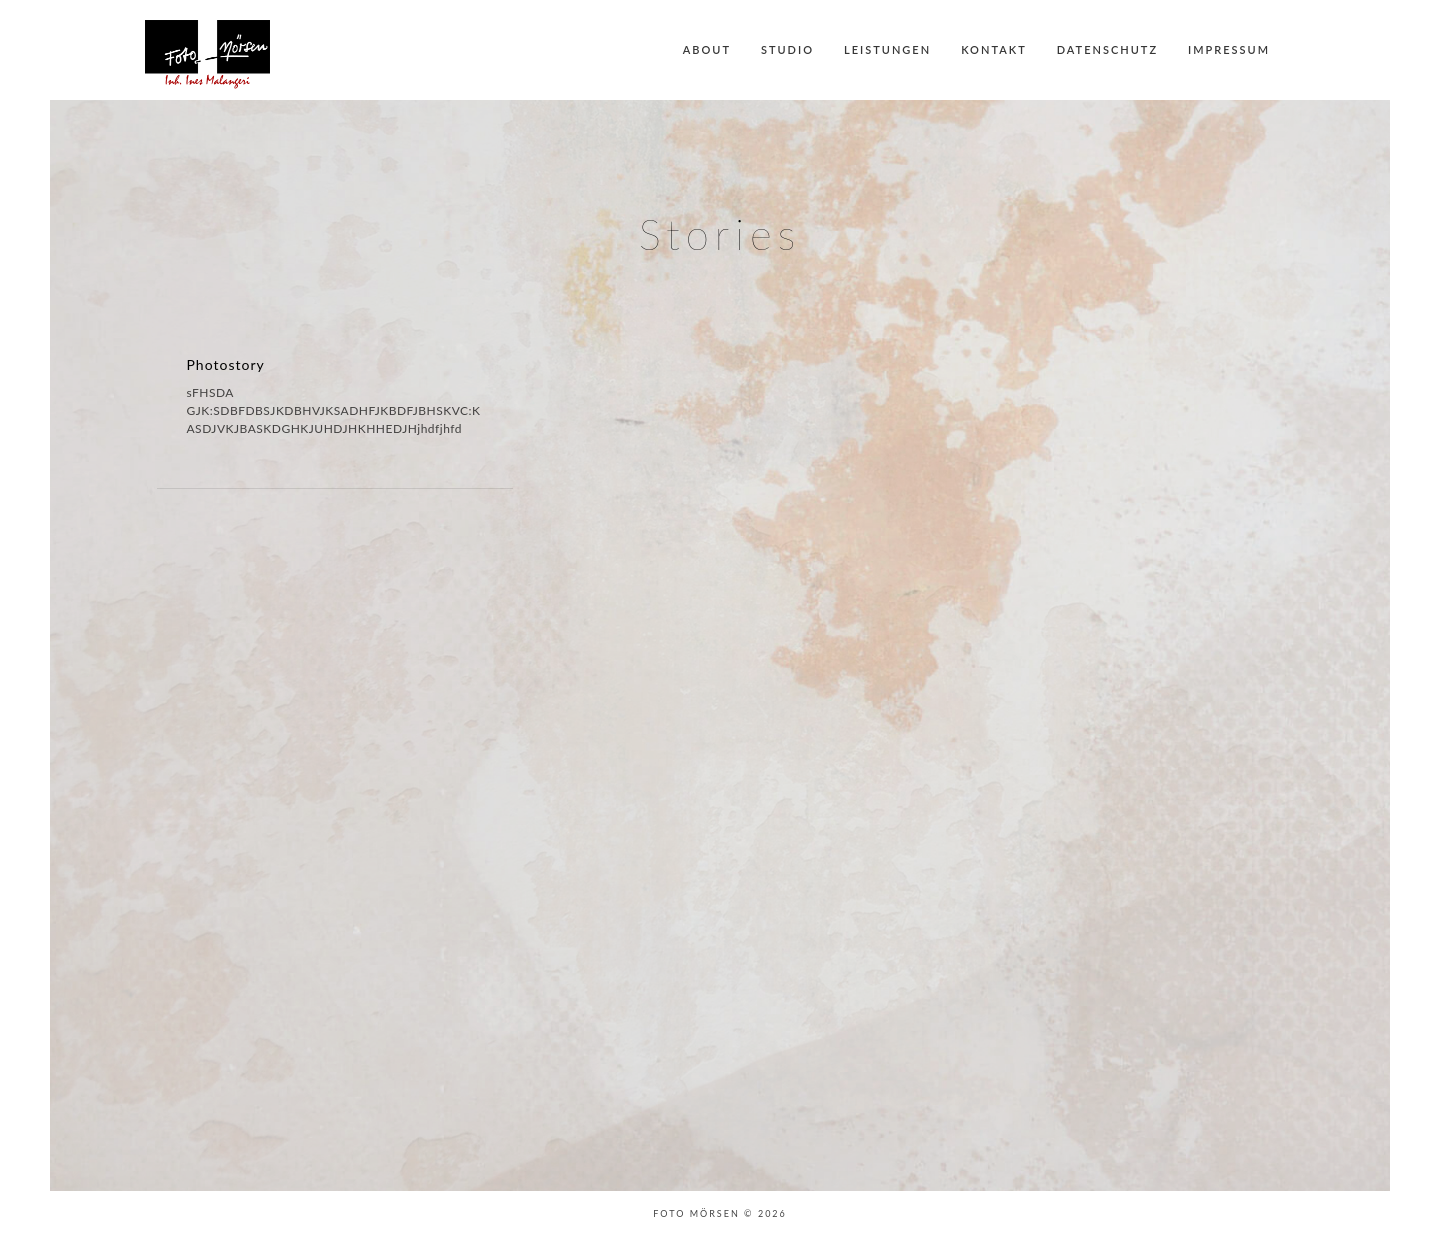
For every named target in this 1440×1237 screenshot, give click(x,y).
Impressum (1229, 49)
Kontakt (994, 49)
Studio (787, 49)
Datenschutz (1107, 49)
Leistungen (887, 49)
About (707, 49)
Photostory (226, 364)
